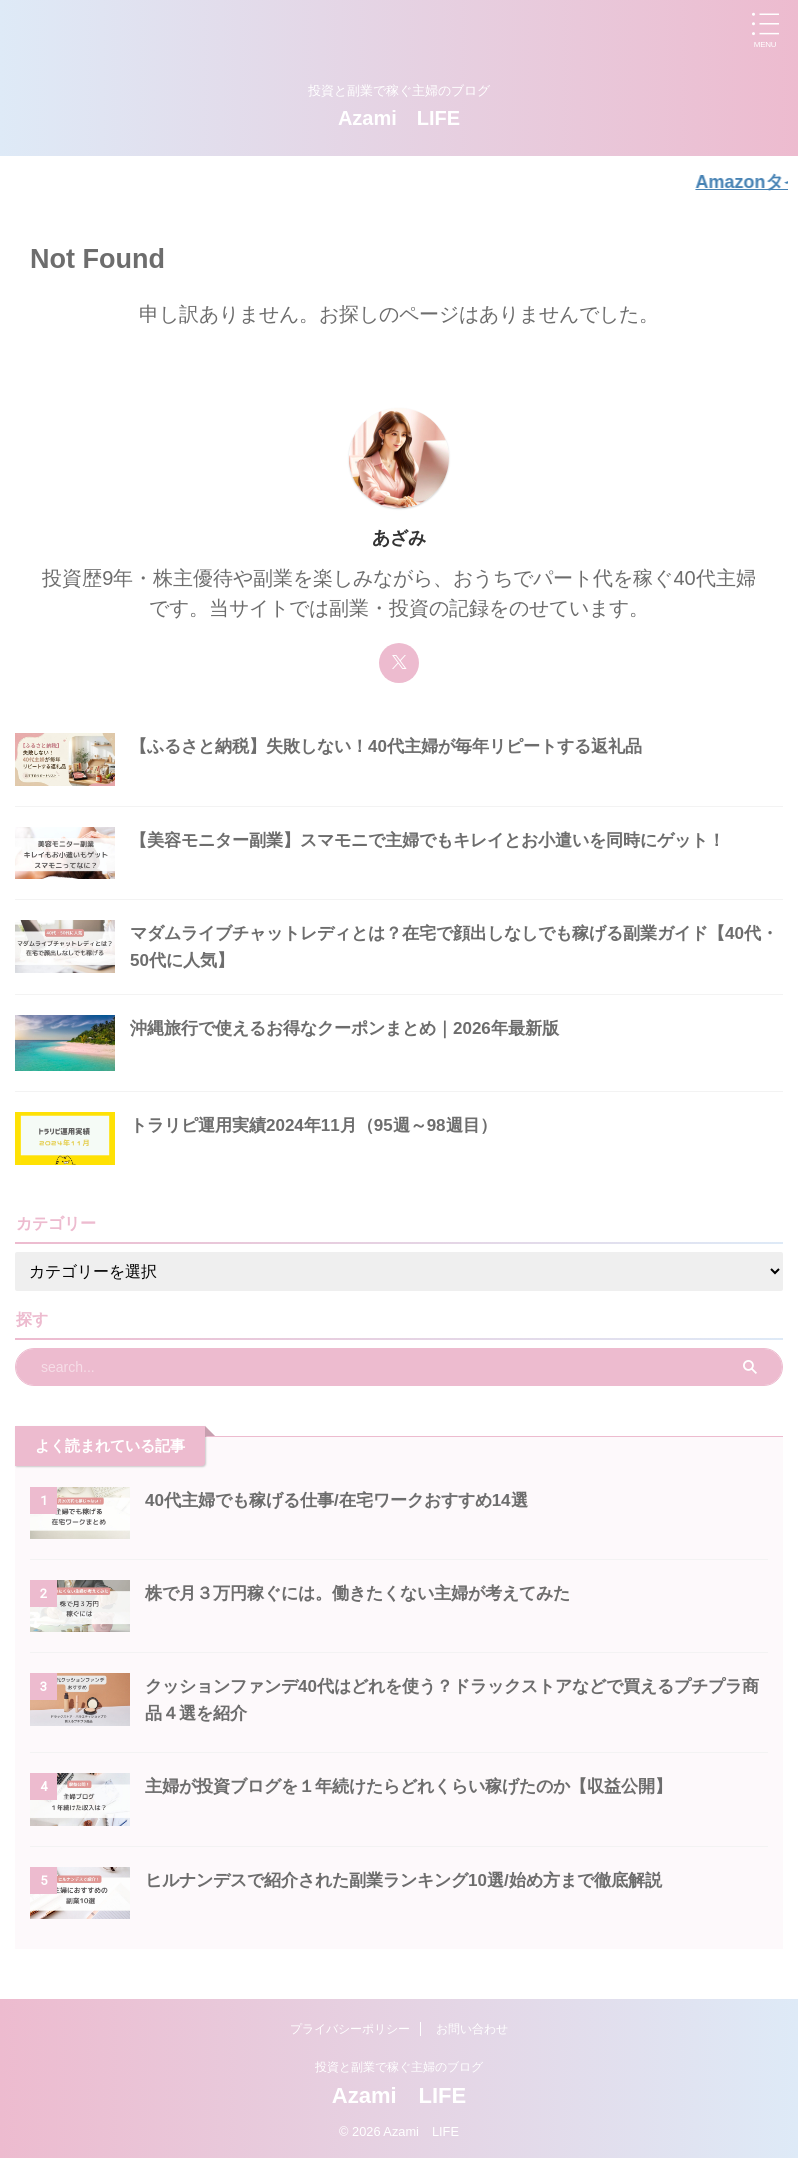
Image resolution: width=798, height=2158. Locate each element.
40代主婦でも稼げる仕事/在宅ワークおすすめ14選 (347, 1497)
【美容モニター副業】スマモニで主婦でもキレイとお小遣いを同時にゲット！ (445, 837)
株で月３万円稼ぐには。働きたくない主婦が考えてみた (370, 1590)
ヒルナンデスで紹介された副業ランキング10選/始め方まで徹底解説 (418, 1877)
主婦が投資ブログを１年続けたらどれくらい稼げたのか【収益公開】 (424, 1783)
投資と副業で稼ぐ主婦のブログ (399, 2064)
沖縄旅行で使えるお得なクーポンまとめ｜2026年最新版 (357, 1025)
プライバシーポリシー (350, 2026)
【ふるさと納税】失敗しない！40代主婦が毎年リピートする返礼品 (401, 743)
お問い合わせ (472, 2026)
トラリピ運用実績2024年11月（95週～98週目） (324, 1122)
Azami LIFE (399, 118)
